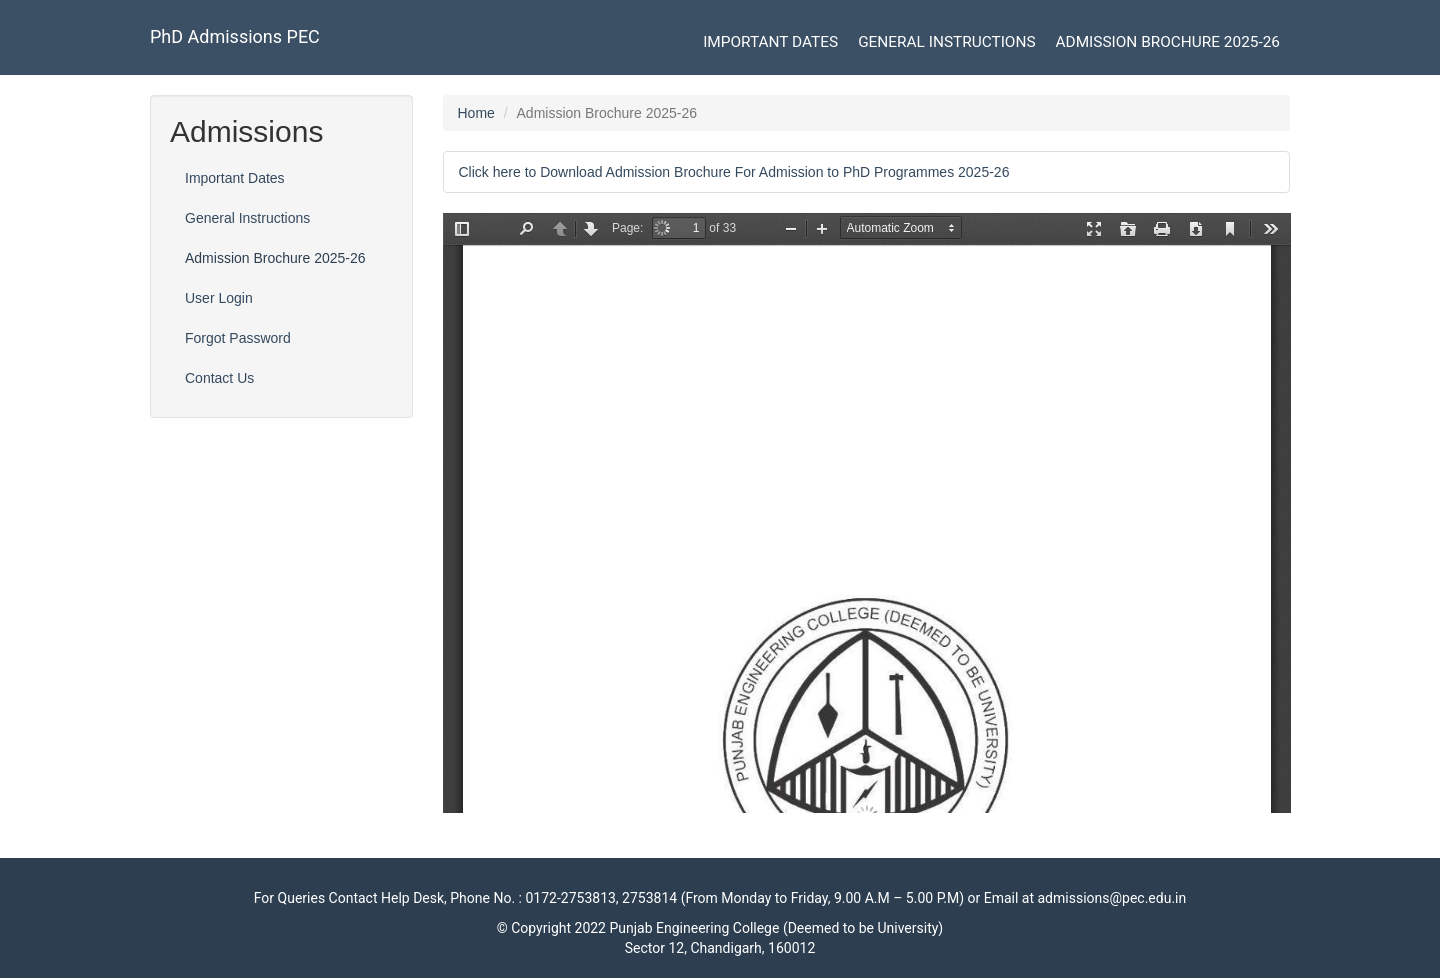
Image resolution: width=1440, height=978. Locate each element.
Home (476, 113)
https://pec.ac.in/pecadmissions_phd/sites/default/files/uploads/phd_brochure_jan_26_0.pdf (867, 513)
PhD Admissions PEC (235, 36)
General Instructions (946, 42)
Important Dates (770, 42)
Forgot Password (238, 338)
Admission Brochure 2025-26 (1168, 42)
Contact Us (219, 378)
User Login (219, 298)
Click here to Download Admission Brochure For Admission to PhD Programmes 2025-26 (734, 172)
